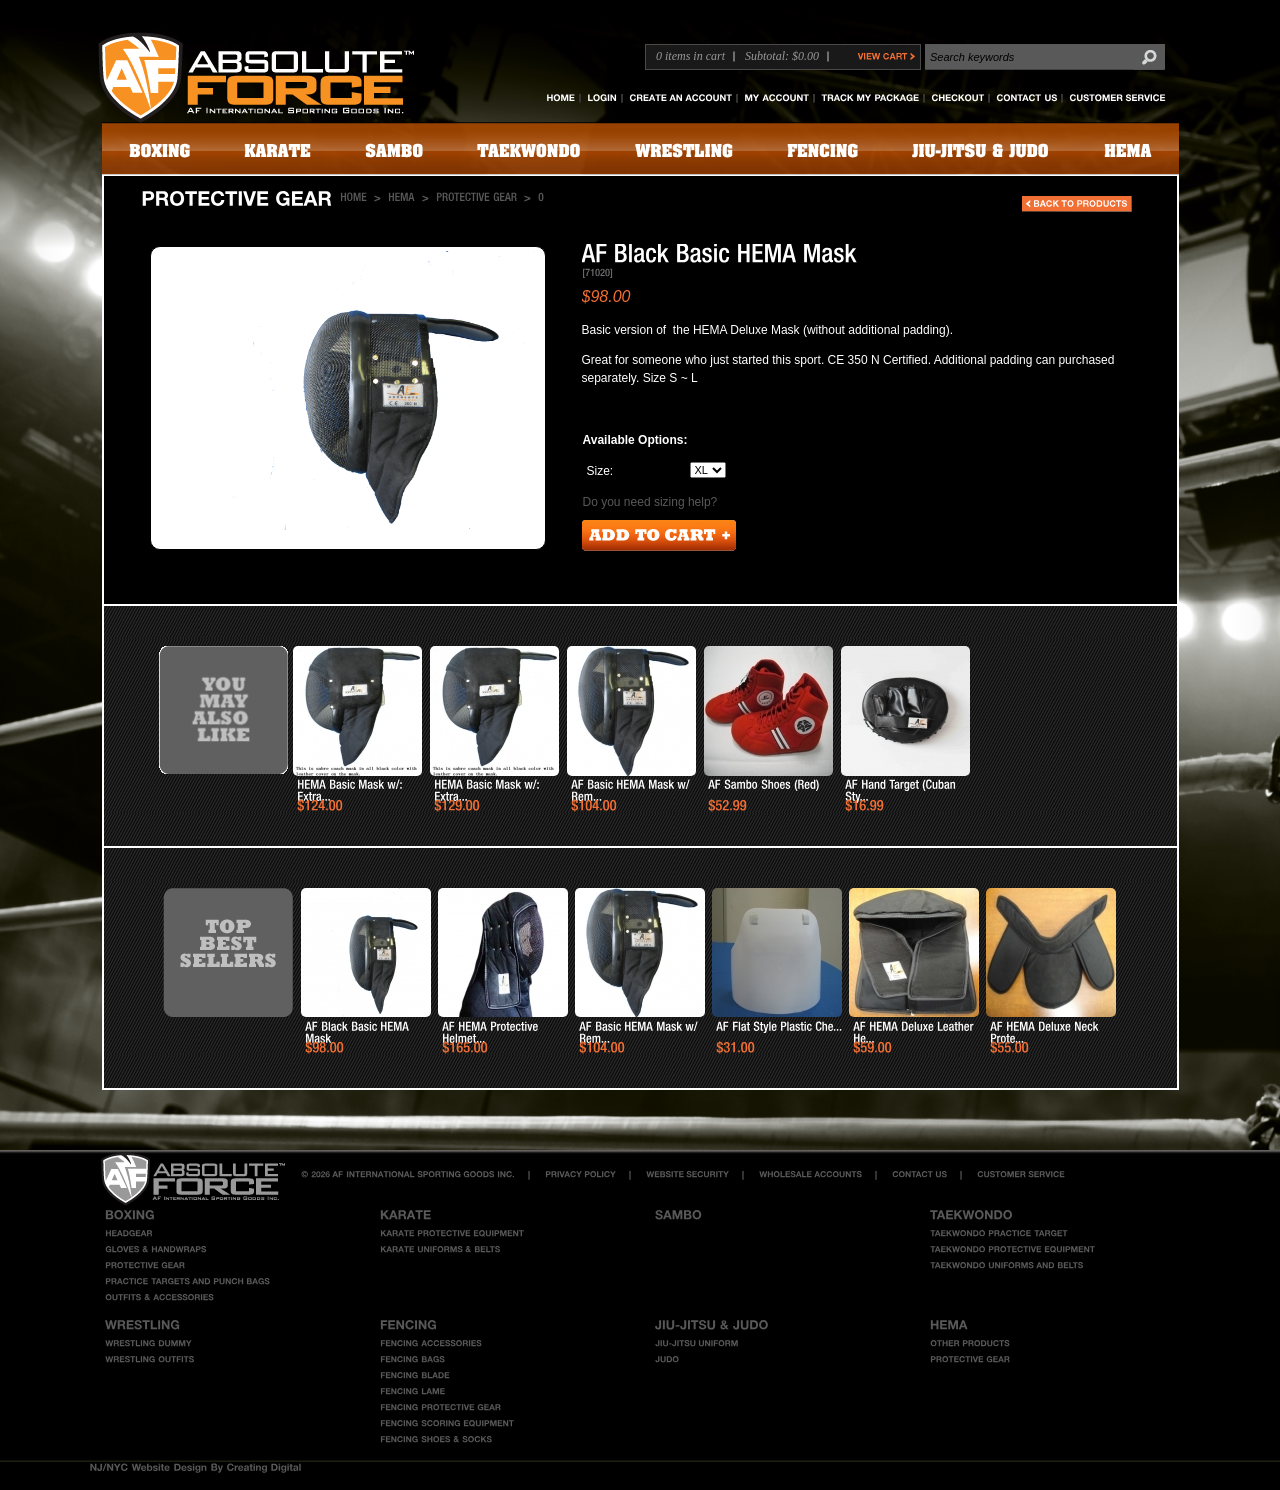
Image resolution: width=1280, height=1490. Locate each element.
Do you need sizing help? (650, 502)
